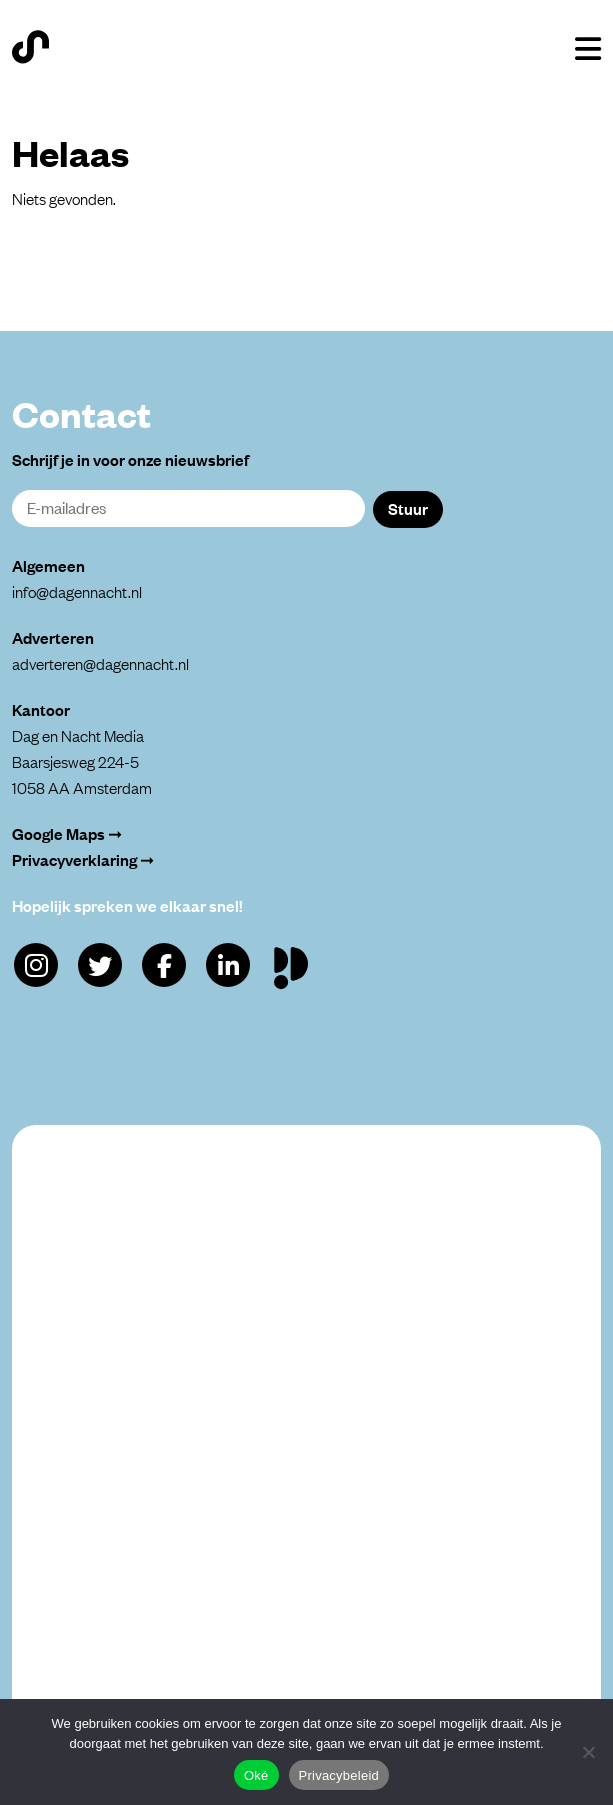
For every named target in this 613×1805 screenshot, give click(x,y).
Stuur (408, 508)
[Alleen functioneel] (588, 1752)
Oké (256, 1775)
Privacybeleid (339, 1775)
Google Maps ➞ (67, 833)
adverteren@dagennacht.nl (100, 663)
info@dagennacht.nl (77, 591)
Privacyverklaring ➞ (83, 859)
